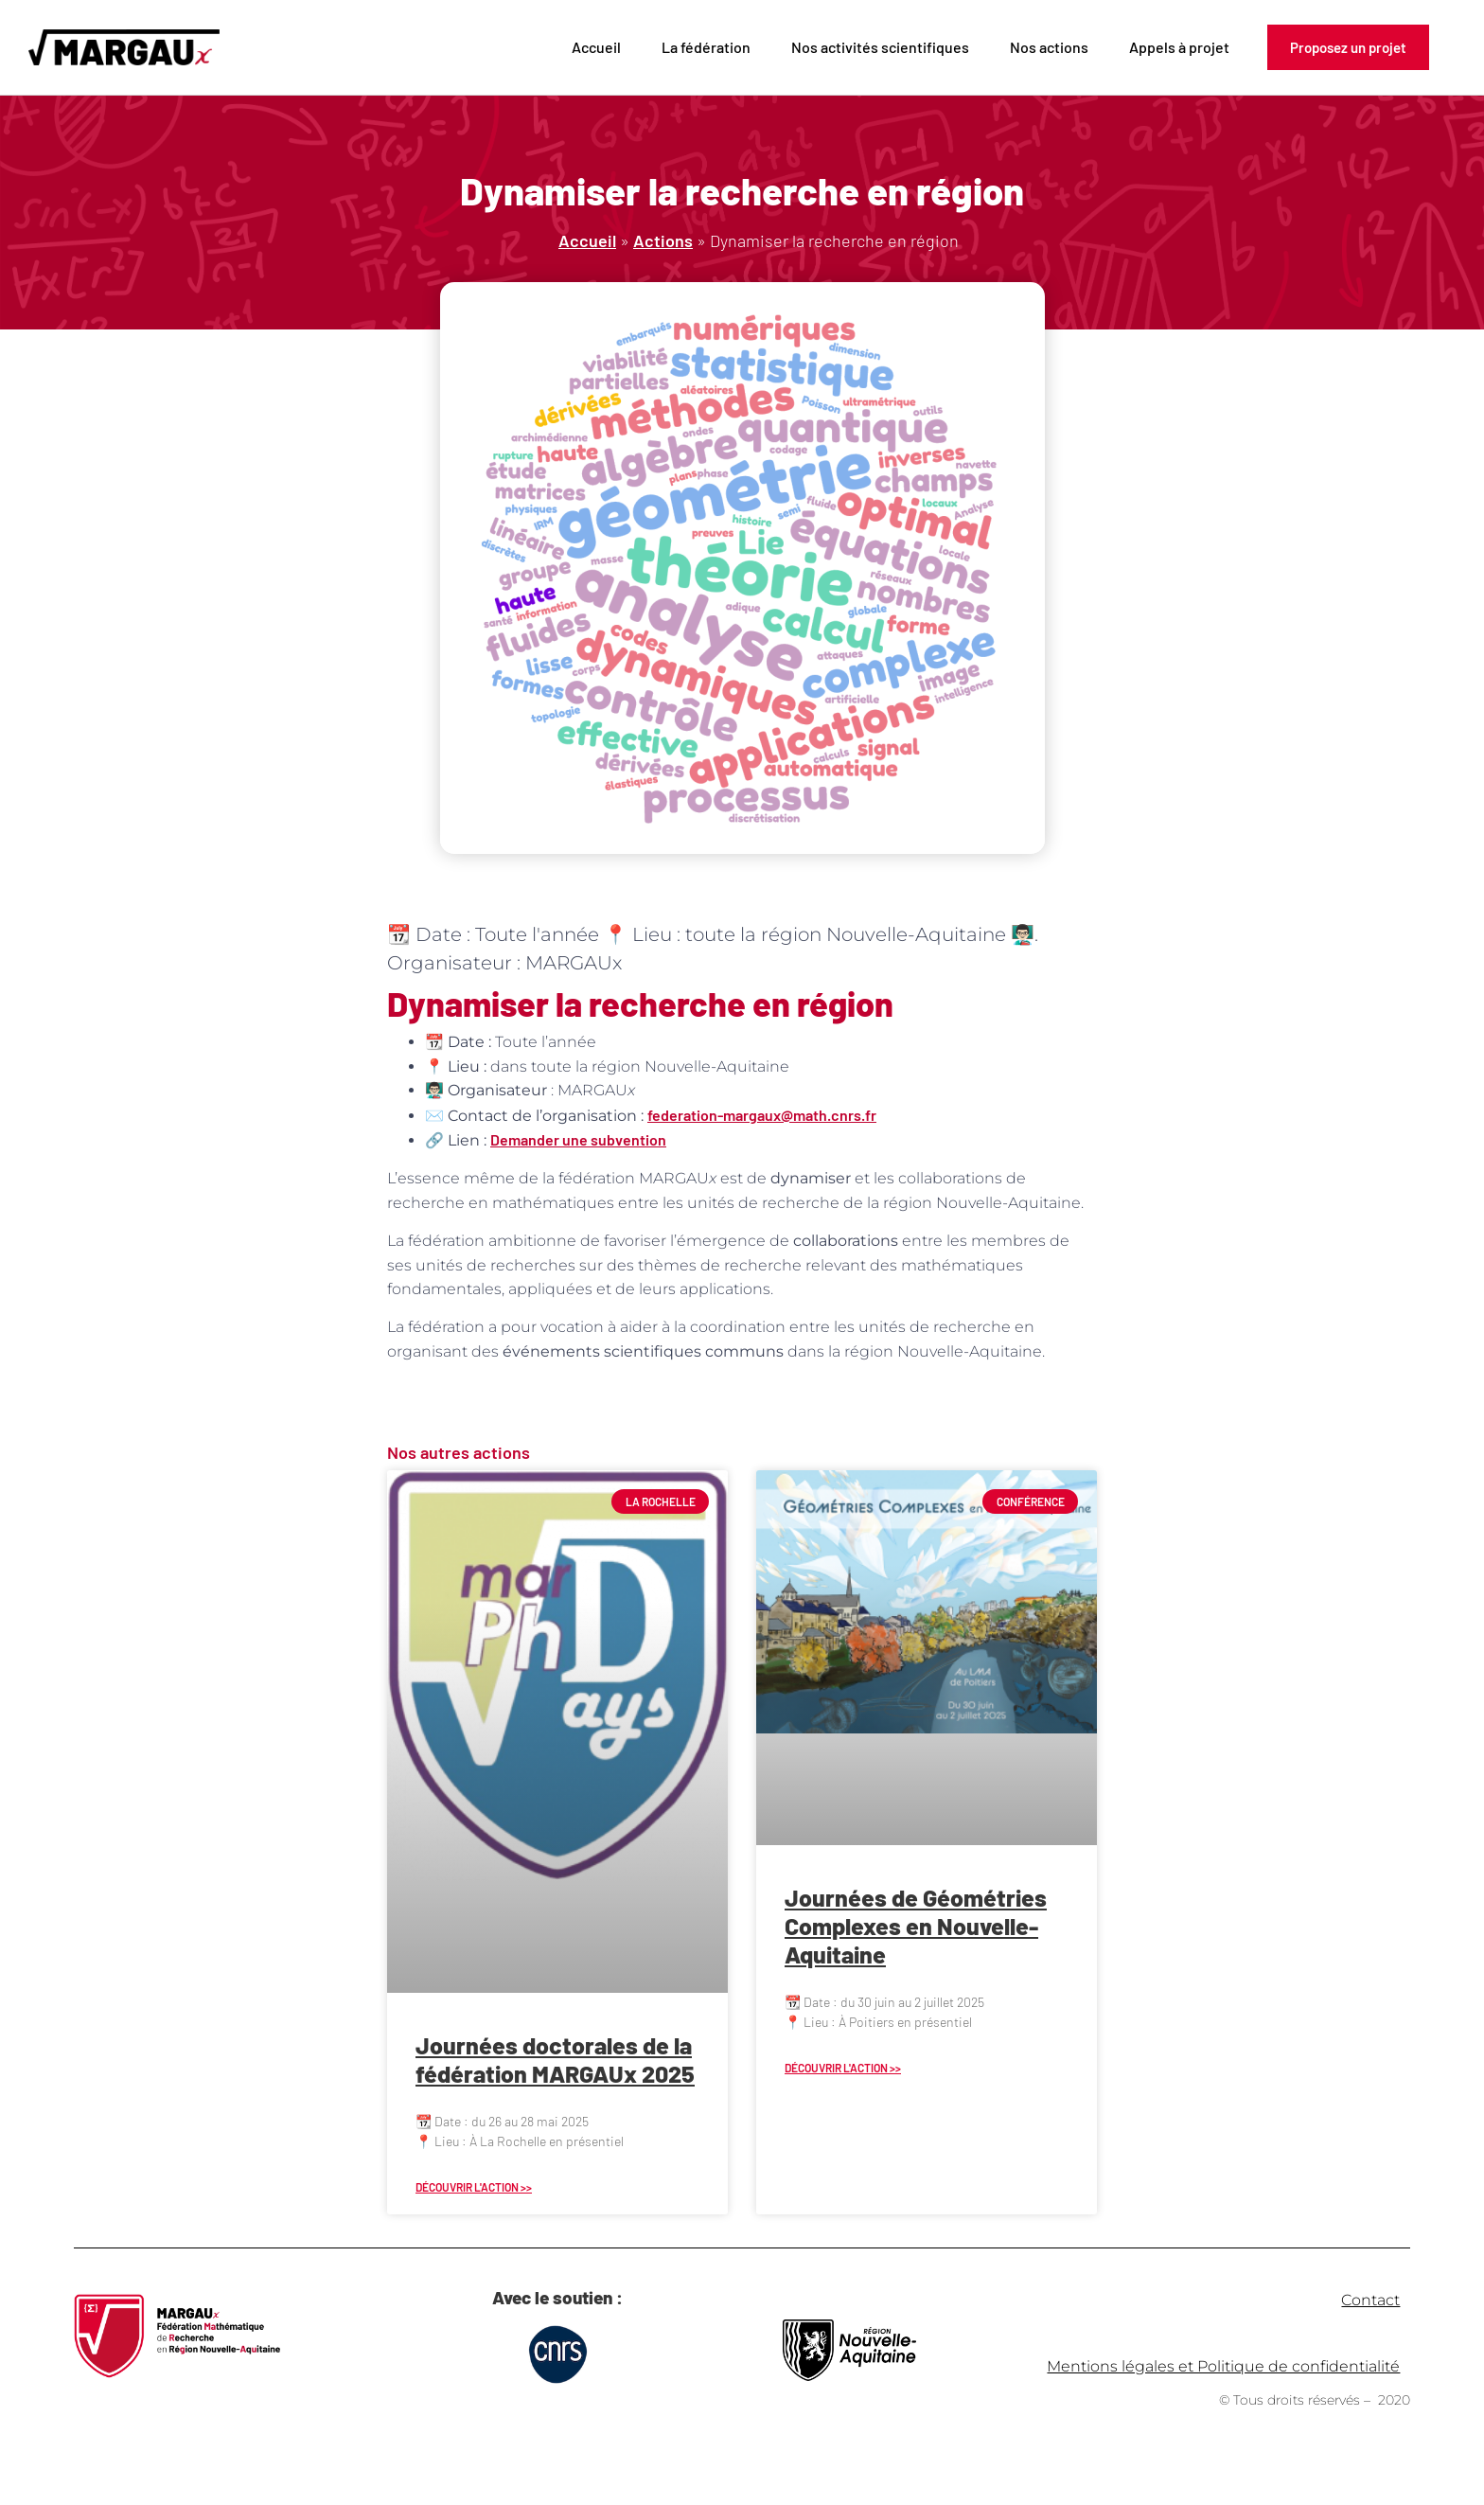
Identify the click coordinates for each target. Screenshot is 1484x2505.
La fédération (706, 47)
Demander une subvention (578, 1139)
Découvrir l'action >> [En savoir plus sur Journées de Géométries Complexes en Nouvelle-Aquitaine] (843, 2067)
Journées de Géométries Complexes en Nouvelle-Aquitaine (916, 1925)
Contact (1370, 2300)
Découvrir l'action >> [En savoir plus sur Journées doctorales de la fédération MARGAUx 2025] (473, 2187)
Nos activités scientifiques (880, 47)
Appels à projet (1179, 47)
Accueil (596, 47)
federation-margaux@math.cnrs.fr (761, 1115)
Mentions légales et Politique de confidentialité (1223, 2366)
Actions (663, 240)
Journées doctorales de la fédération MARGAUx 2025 (555, 2059)
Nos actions (1049, 47)
